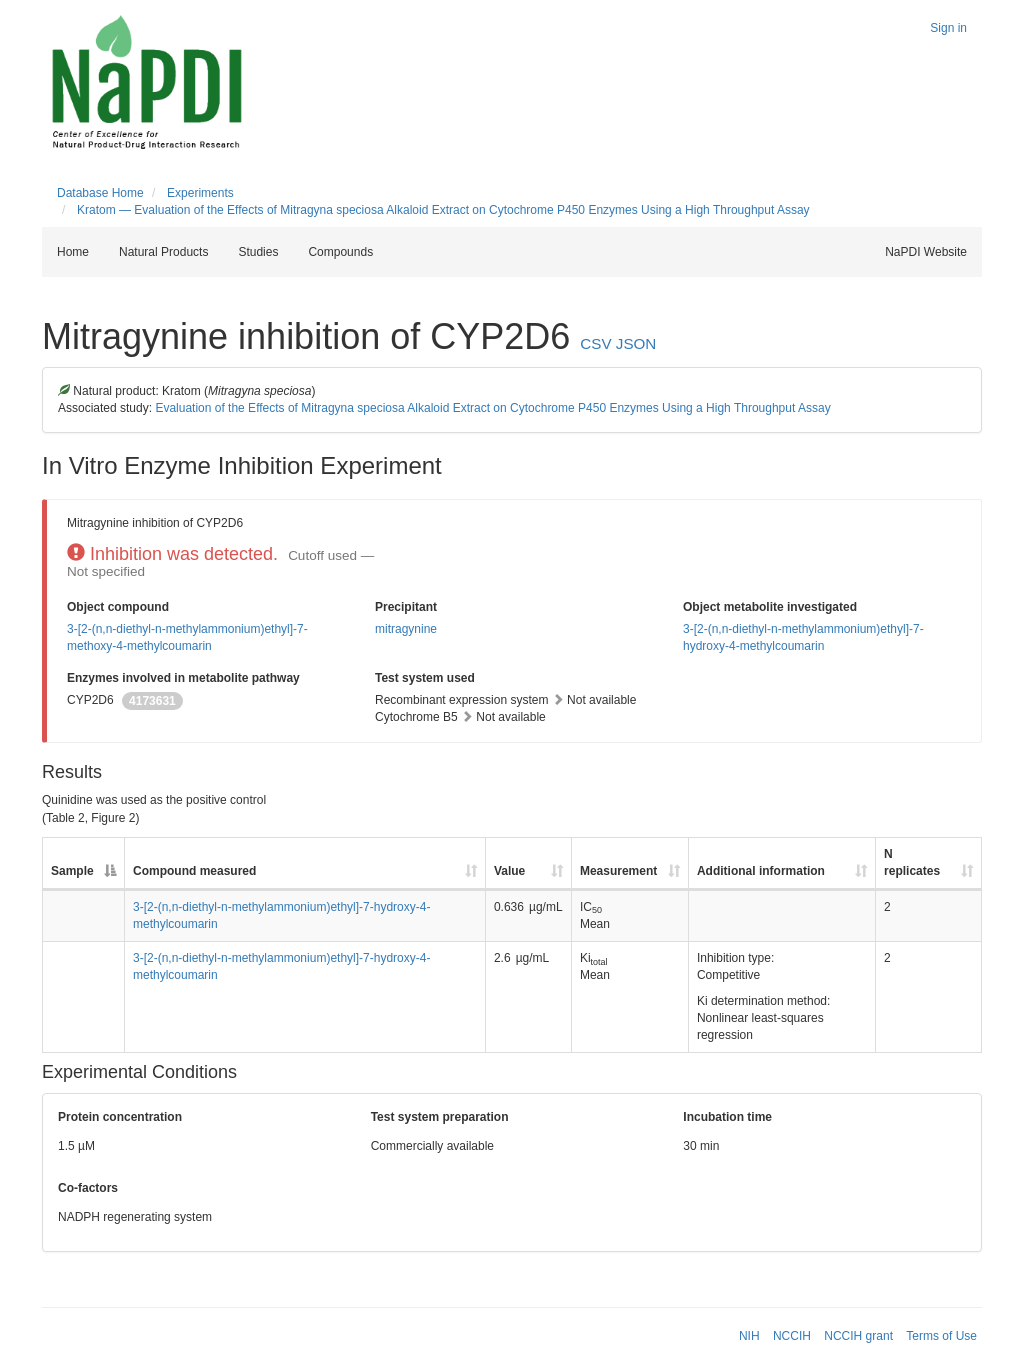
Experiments (200, 193)
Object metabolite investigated (770, 607)
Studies (258, 252)
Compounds (340, 252)
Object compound (118, 607)
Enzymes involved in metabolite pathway (183, 678)
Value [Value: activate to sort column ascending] (509, 871)
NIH (749, 1336)
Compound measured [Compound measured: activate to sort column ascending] (194, 871)
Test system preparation (440, 1117)
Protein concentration (120, 1117)
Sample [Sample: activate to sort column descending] (72, 871)
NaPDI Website (926, 252)
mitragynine (406, 629)
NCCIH (792, 1336)
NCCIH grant (858, 1336)
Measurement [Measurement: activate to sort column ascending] (618, 871)
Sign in (948, 28)
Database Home (100, 193)
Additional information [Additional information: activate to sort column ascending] (761, 871)
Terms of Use (941, 1336)
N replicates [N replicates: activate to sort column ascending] (912, 862)
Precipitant (406, 607)
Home (73, 252)
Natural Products (163, 252)
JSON (636, 343)
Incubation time (727, 1117)
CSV (595, 343)
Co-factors (88, 1188)
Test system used (425, 678)
